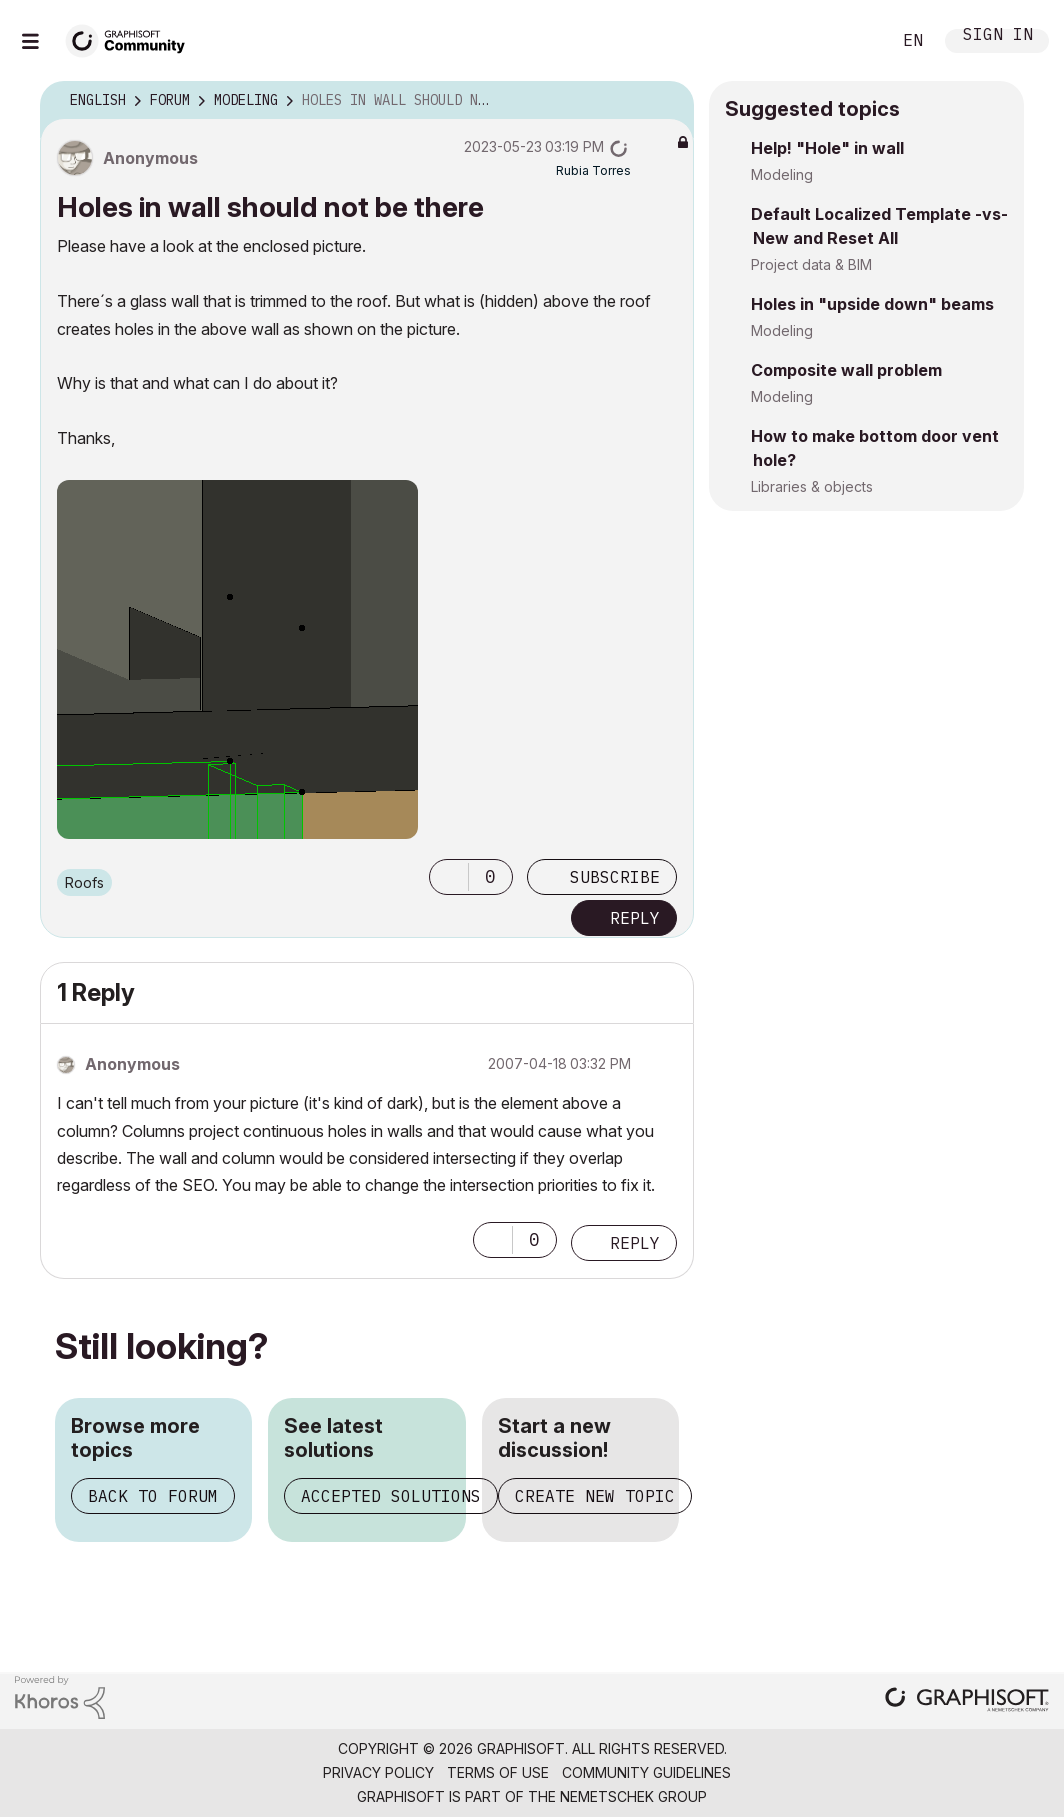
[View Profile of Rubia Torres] (593, 170)
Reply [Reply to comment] (635, 1243)
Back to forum (153, 1496)
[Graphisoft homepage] (967, 1701)
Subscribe (615, 877)
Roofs (84, 882)
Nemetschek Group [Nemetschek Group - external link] (633, 1796)
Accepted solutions (391, 1496)
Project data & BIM (811, 264)
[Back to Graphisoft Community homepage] (132, 38)
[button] (449, 877)
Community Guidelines (646, 1772)
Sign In (998, 36)
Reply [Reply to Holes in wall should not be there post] (635, 918)
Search (853, 41)
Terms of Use (498, 1772)
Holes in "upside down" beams (872, 304)
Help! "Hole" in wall (827, 148)
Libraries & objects (812, 486)
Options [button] (666, 101)
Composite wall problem (846, 370)
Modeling (782, 174)
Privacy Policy (378, 1772)
